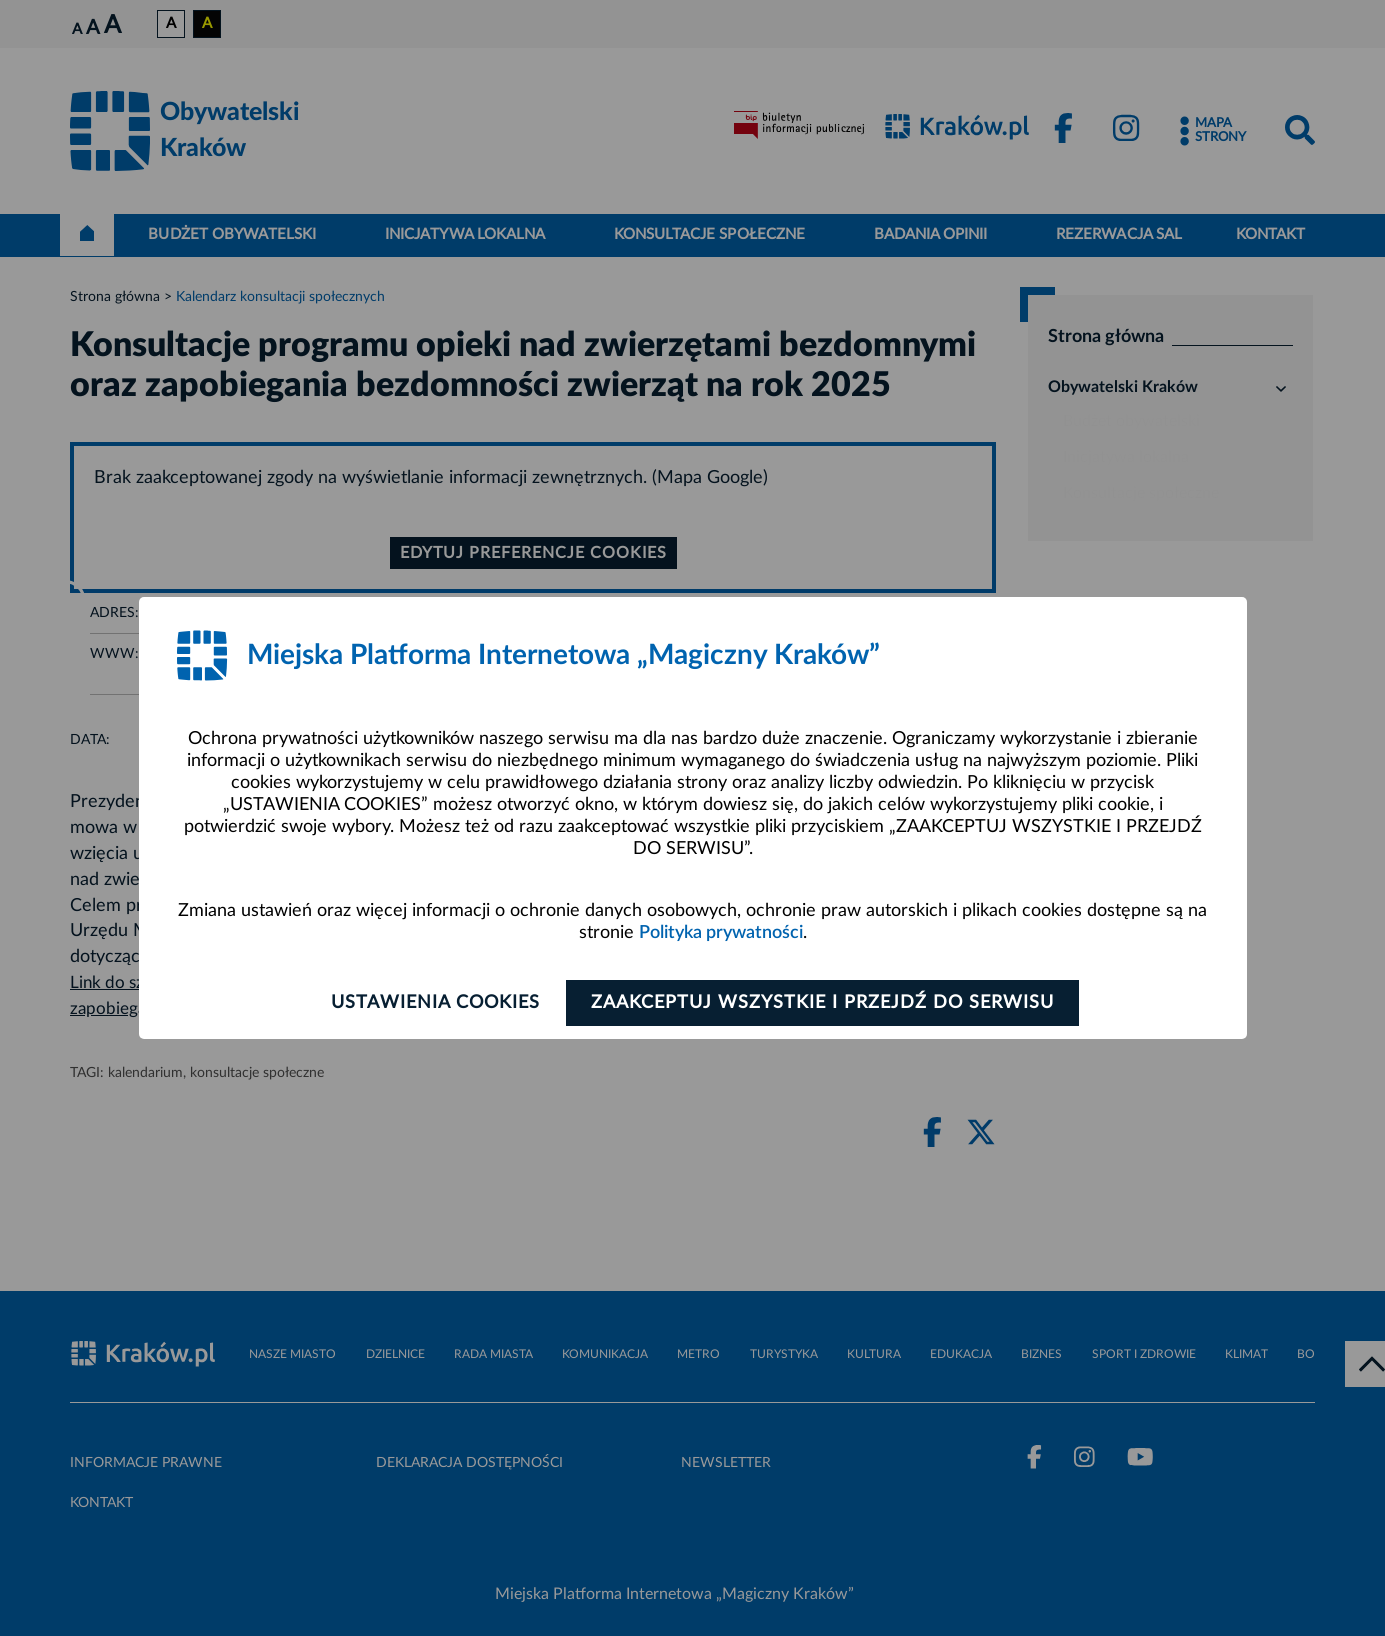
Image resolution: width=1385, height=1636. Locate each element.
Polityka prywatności (721, 933)
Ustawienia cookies (434, 1003)
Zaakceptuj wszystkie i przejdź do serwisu (824, 1003)
